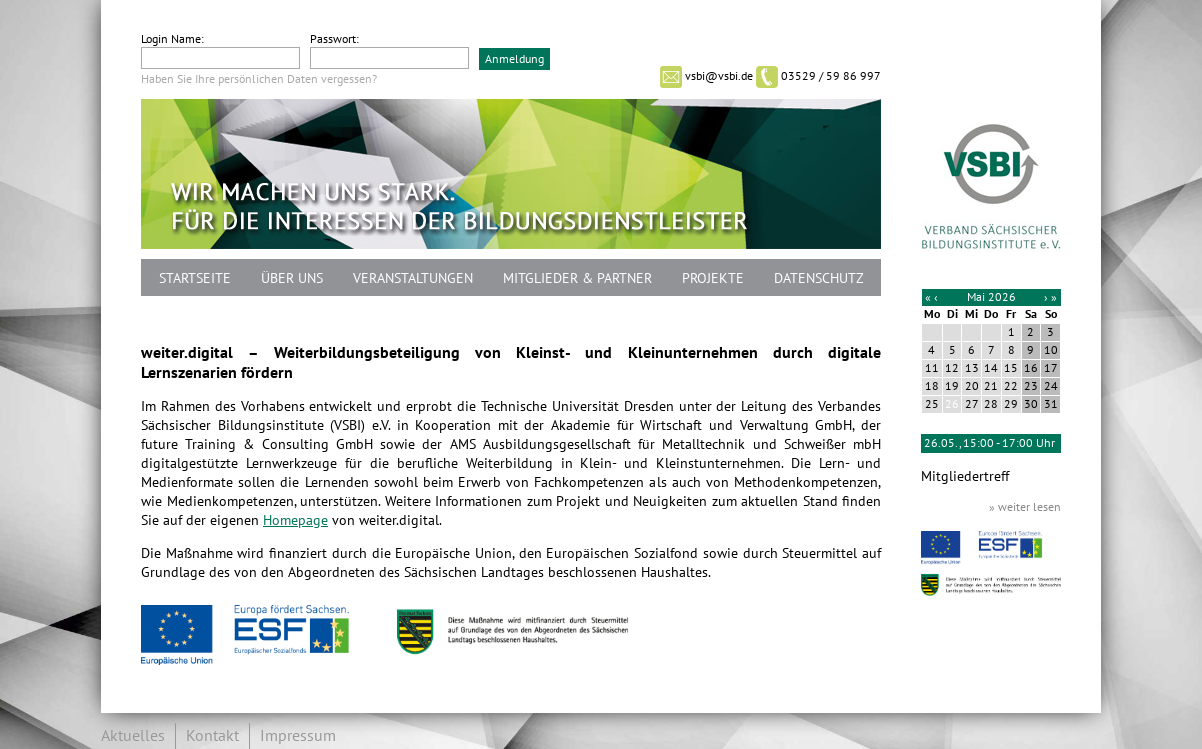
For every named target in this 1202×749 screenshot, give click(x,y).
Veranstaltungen (413, 278)
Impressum (298, 736)
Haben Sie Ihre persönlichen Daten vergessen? (259, 79)
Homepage (295, 520)
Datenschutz (819, 278)
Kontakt (212, 736)
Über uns (292, 278)
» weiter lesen (1025, 507)
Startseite (195, 278)
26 (952, 404)
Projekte (713, 278)
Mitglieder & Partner (577, 278)
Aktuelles (133, 736)
